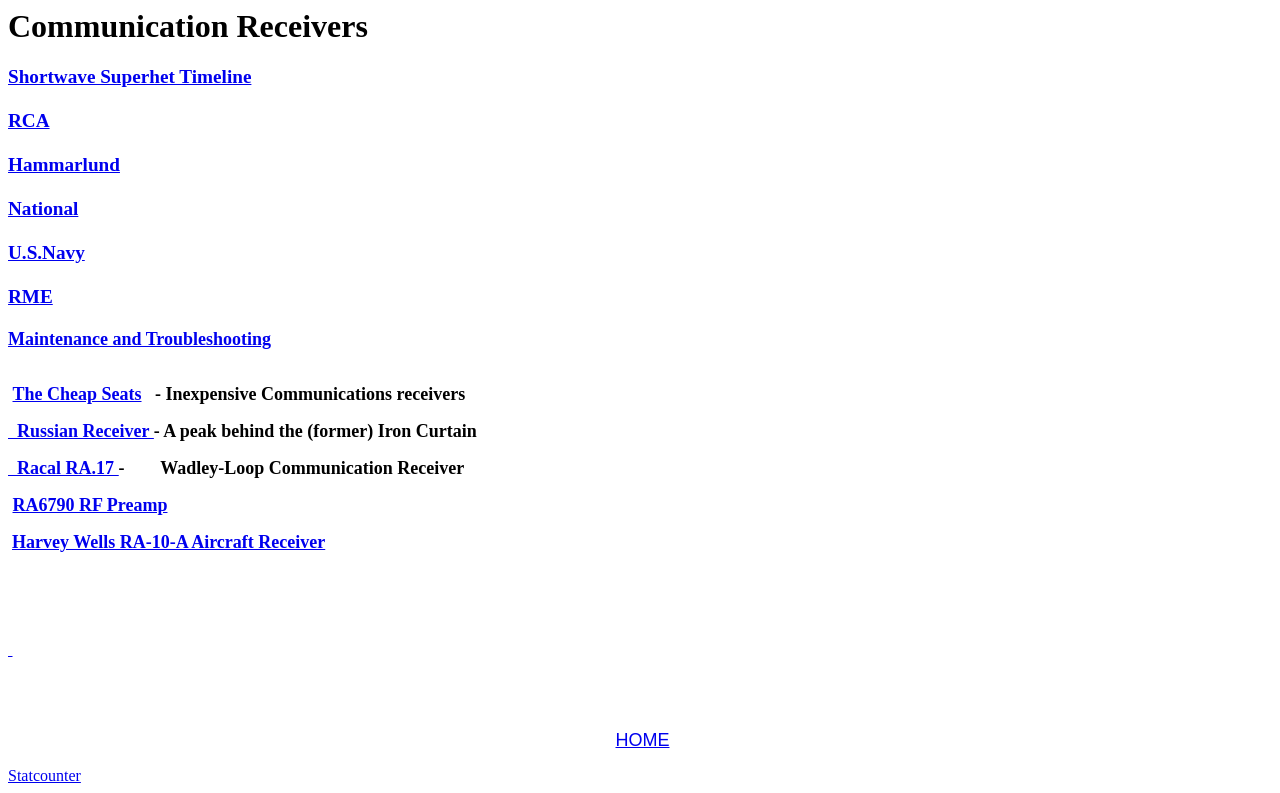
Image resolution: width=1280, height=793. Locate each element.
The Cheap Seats (77, 394)
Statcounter (44, 775)
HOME (643, 740)
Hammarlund (64, 164)
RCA (29, 120)
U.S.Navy (46, 252)
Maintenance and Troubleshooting (139, 339)
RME (30, 296)
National (43, 208)
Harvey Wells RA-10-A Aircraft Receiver (168, 542)
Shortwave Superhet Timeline (129, 76)
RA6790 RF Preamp (90, 505)
